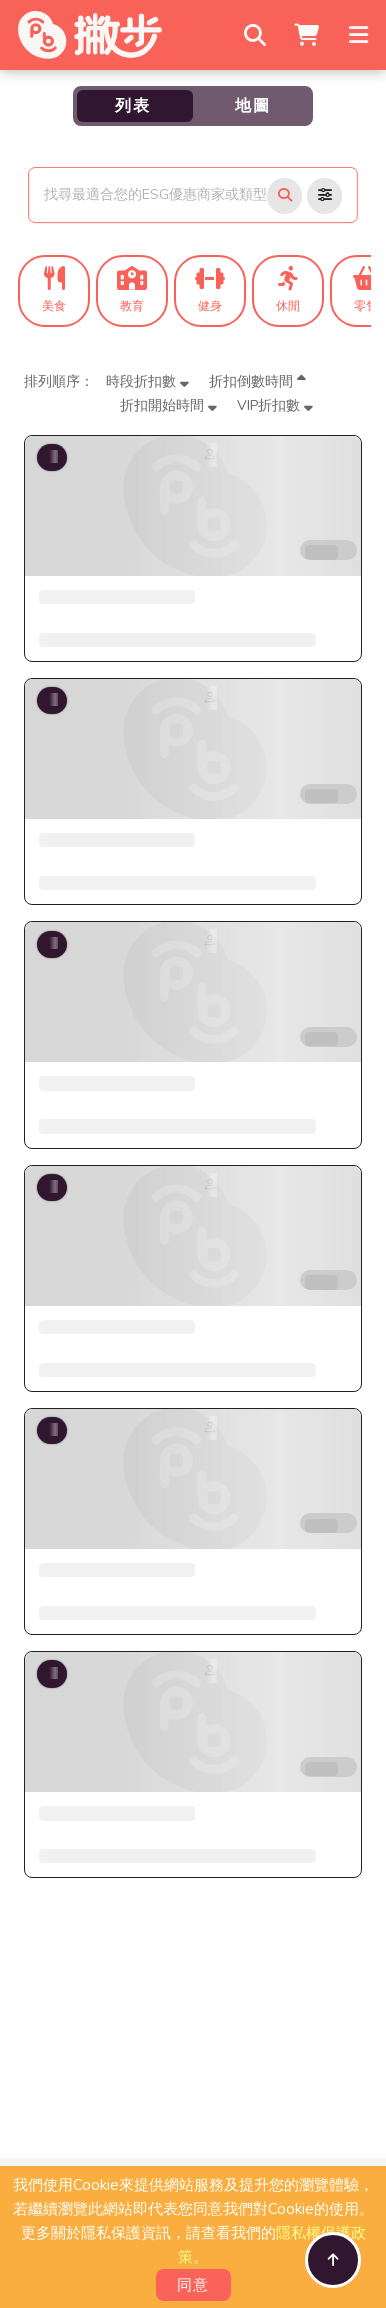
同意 (193, 2285)
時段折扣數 (147, 381)
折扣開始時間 (168, 405)
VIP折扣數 (275, 405)
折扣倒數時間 (257, 381)
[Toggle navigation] (360, 35)
